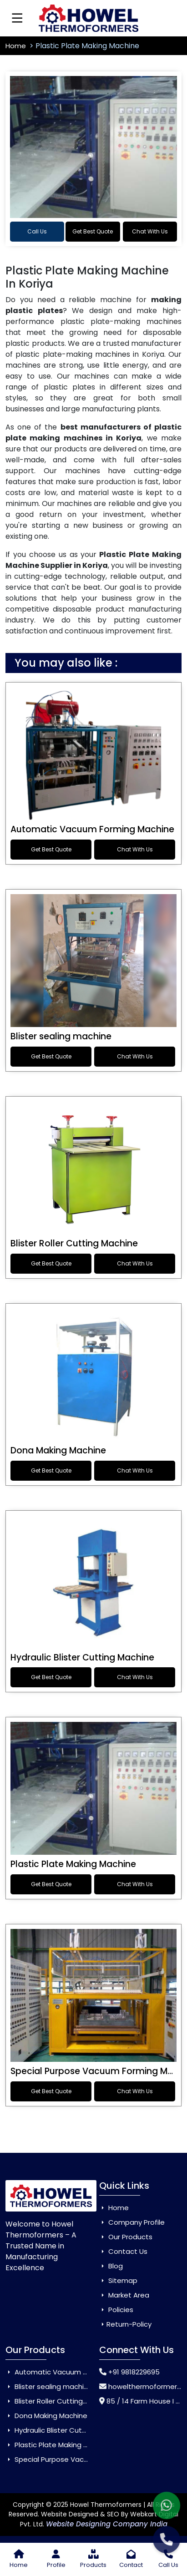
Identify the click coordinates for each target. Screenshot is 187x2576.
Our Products (125, 2237)
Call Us (37, 231)
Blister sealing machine (60, 1036)
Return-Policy (125, 2324)
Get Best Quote (92, 231)
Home (16, 46)
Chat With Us (150, 231)
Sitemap (118, 2280)
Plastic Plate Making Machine (73, 1864)
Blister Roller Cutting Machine (74, 1243)
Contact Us (123, 2251)
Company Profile (132, 2222)
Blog (111, 2266)
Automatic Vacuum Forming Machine (92, 829)
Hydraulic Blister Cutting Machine (82, 1657)
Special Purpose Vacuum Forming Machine (81, 2459)
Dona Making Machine (58, 1450)
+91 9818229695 (134, 2372)
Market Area (124, 2295)
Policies (116, 2309)
